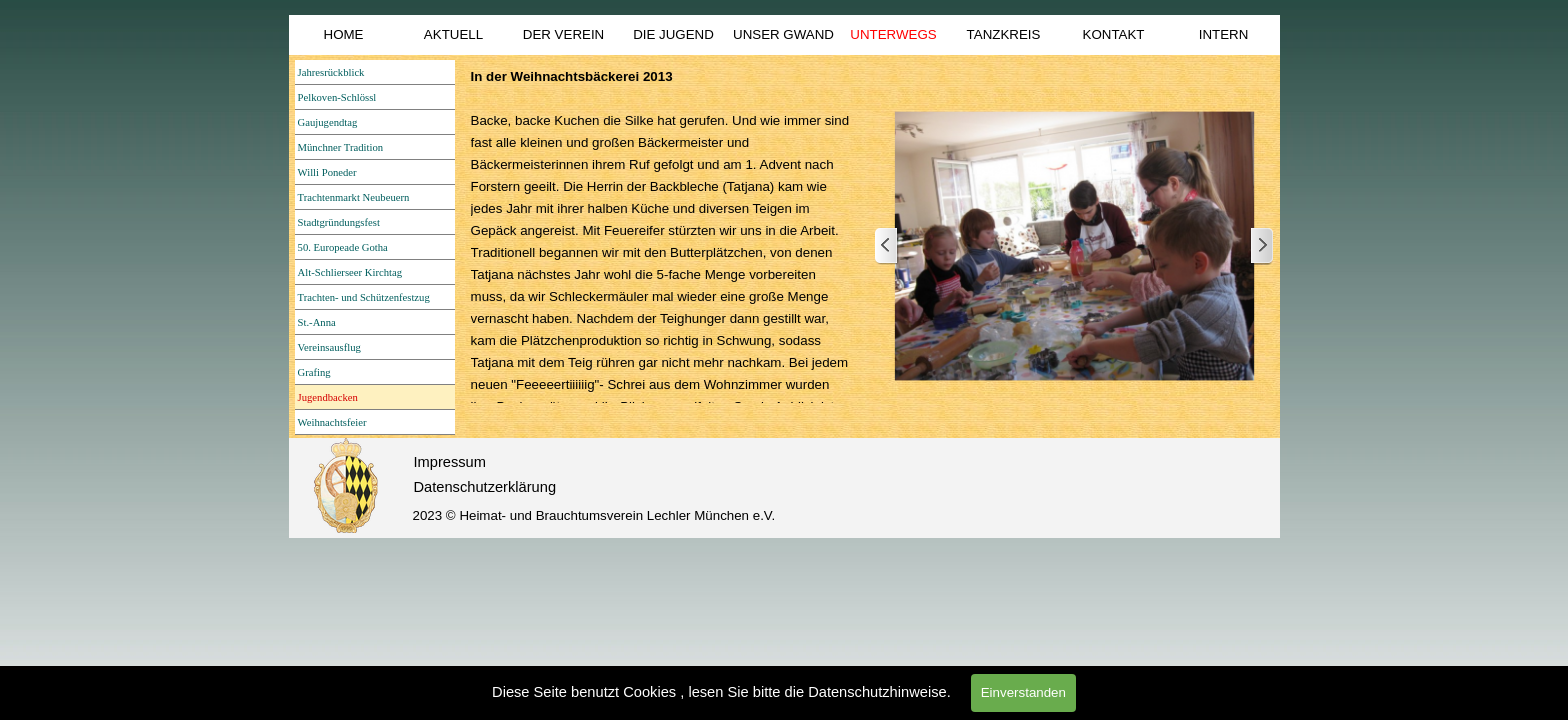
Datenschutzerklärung (485, 487)
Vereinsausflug (329, 347)
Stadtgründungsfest (339, 222)
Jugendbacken (328, 397)
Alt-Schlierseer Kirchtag (350, 272)
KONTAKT (1114, 34)
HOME (344, 34)
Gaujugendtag (328, 122)
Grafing (314, 372)
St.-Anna (317, 322)
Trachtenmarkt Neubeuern (354, 197)
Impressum (450, 462)
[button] (1074, 246)
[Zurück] (887, 246)
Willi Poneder (327, 172)
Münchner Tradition (341, 147)
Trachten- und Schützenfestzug (364, 297)
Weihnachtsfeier (332, 422)
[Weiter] (1261, 246)
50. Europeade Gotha (343, 247)
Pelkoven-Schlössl (337, 97)
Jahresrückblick (331, 72)
